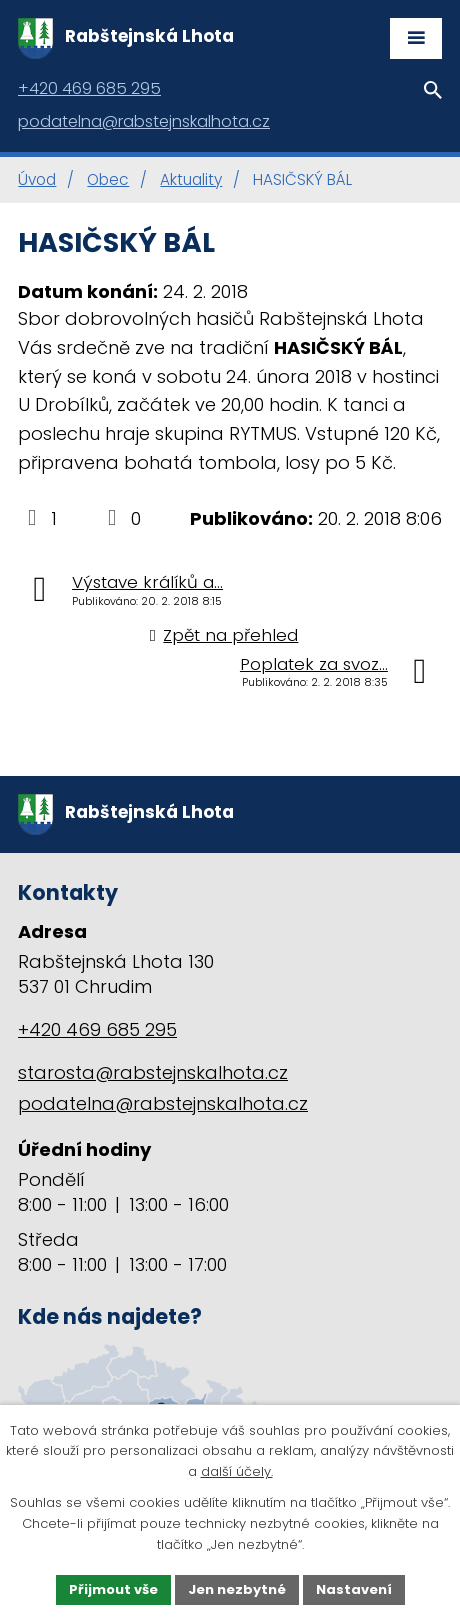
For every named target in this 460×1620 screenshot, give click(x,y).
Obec (108, 179)
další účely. (237, 1472)
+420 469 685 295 (97, 1029)
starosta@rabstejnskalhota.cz (153, 1072)
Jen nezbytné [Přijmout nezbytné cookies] (237, 1589)
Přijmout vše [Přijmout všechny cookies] (113, 1589)
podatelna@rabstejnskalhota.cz (163, 1103)
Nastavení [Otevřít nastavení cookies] (354, 1589)
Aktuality (191, 179)
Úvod (37, 179)
